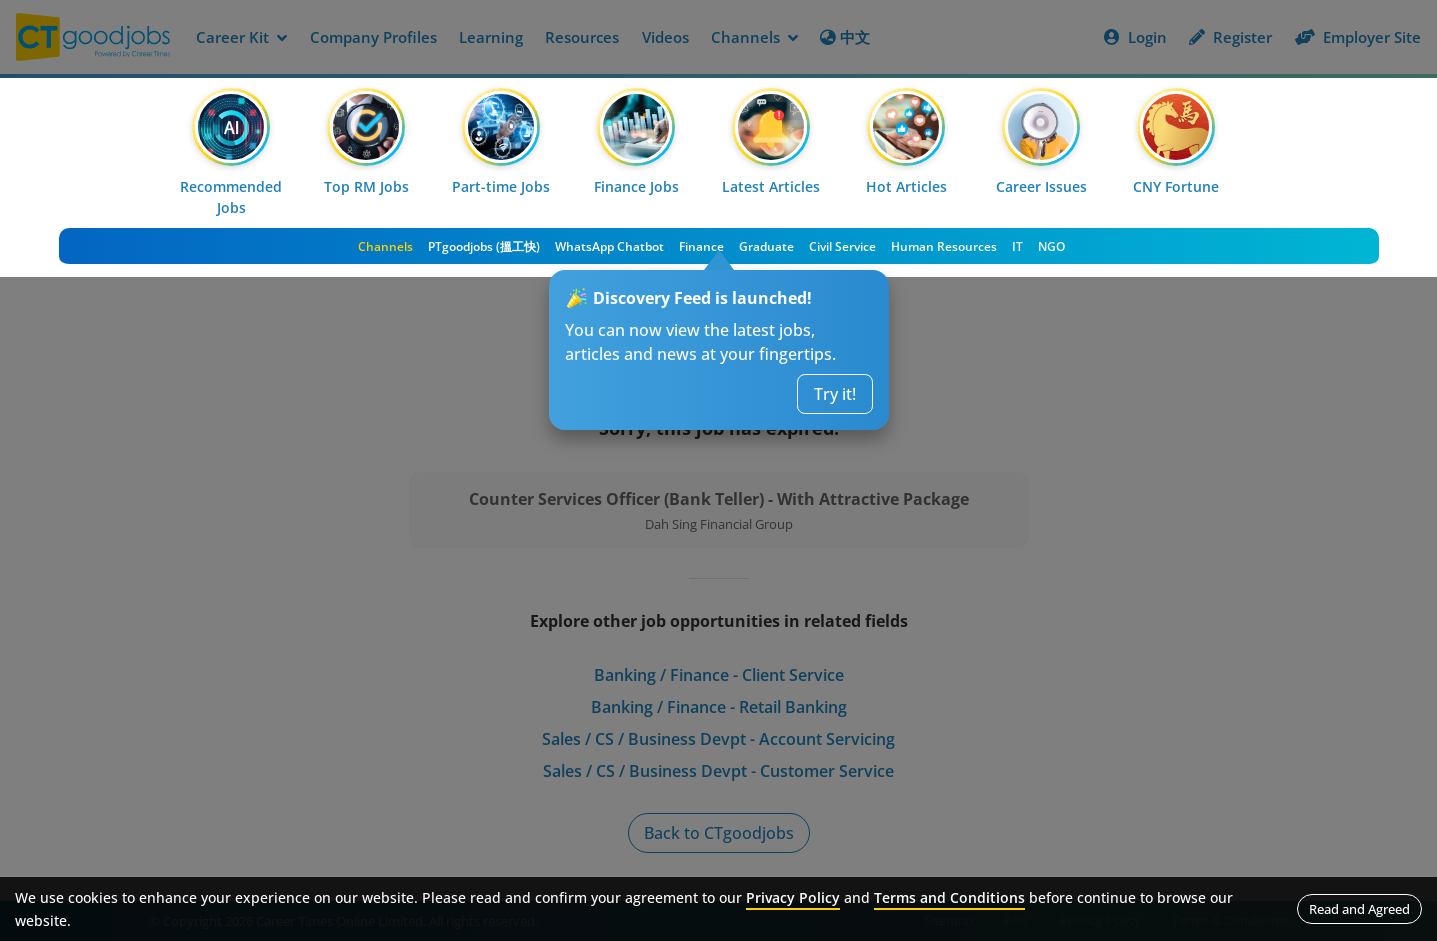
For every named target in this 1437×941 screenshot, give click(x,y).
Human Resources (944, 246)
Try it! (835, 394)
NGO (1051, 246)
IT (1017, 246)
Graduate (766, 246)
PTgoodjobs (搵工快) (484, 246)
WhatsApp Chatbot (609, 246)
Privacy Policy (793, 897)
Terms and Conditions (949, 897)
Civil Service (842, 246)
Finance (701, 246)
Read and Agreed (1359, 909)
